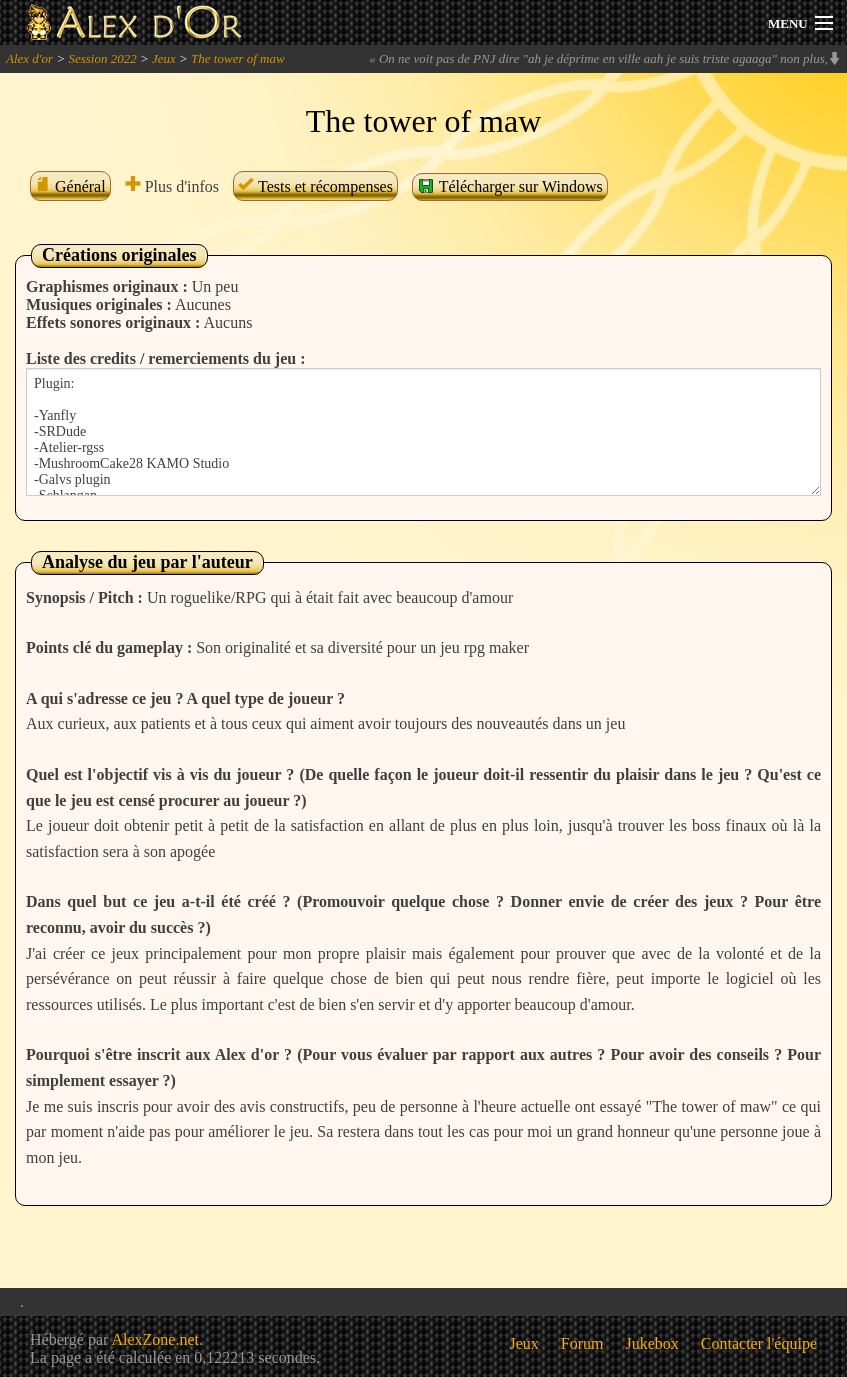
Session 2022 (102, 58)
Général (70, 186)
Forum (582, 1343)
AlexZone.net (155, 1339)
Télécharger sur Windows (510, 186)
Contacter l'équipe (759, 1343)
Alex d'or (29, 58)
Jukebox (652, 1343)
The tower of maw (238, 58)
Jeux (164, 58)
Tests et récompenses (315, 186)
